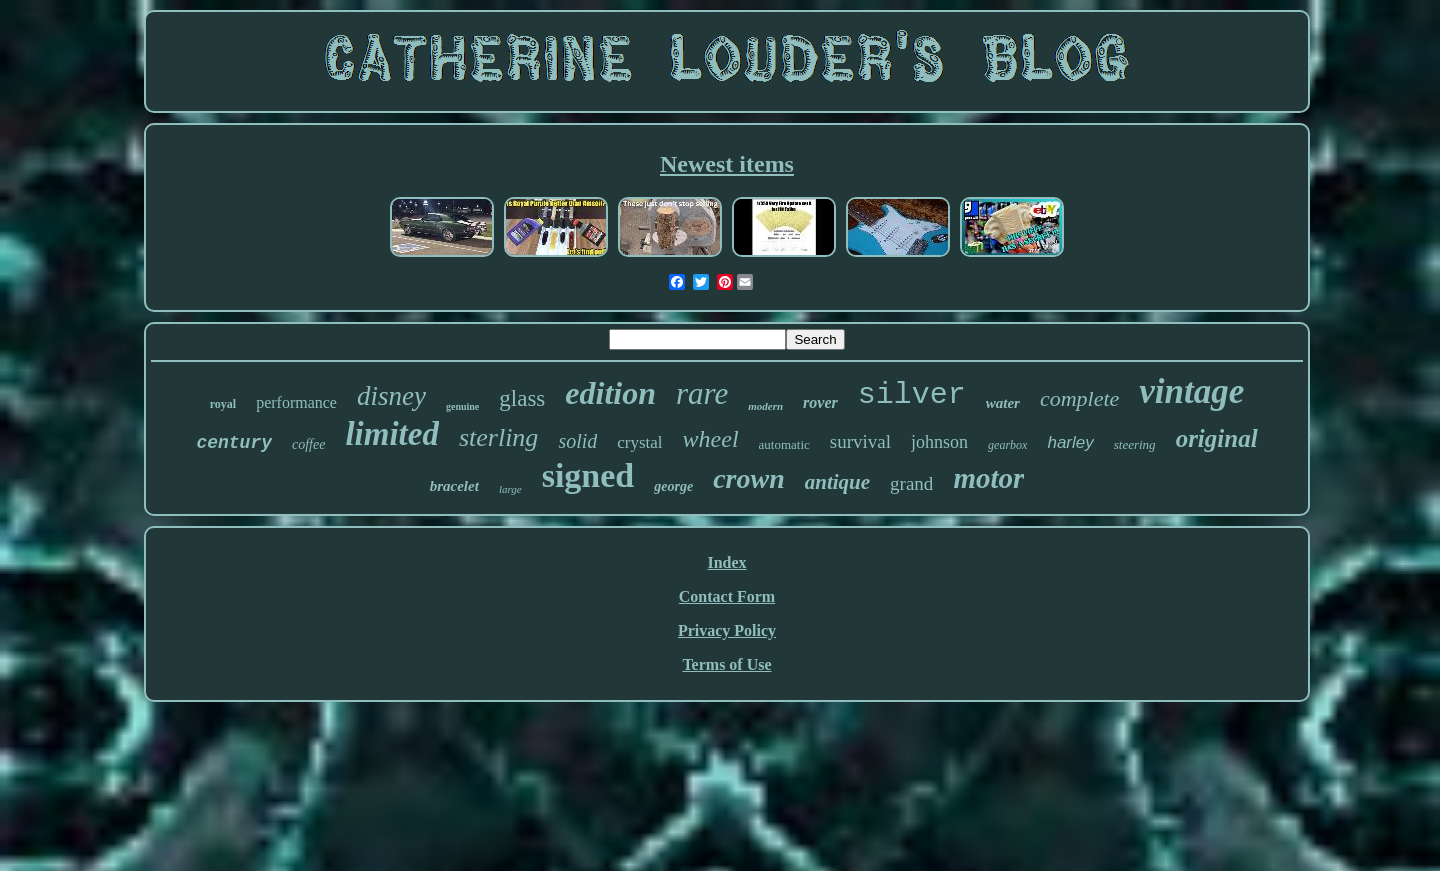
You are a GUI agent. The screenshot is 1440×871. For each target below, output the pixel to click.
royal (223, 404)
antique (837, 482)
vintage (1191, 391)
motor (988, 478)
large (510, 489)
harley (1070, 442)
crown (749, 478)
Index (726, 562)
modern (765, 406)
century (234, 443)
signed (588, 475)
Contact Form (727, 596)
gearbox (1007, 445)
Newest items (727, 164)
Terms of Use (726, 664)
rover (820, 402)
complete (1079, 398)
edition (610, 393)
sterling (498, 437)
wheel (711, 439)
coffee (308, 444)
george (673, 486)
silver (912, 395)
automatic (784, 444)
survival (860, 441)
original (1217, 438)
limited (392, 434)
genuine (462, 406)
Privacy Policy (727, 630)
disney (391, 396)
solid (577, 441)
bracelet (454, 486)
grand (911, 483)
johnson (939, 442)
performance (296, 402)
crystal (639, 442)
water (1003, 403)
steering (1135, 444)
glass (522, 398)
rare (702, 393)
